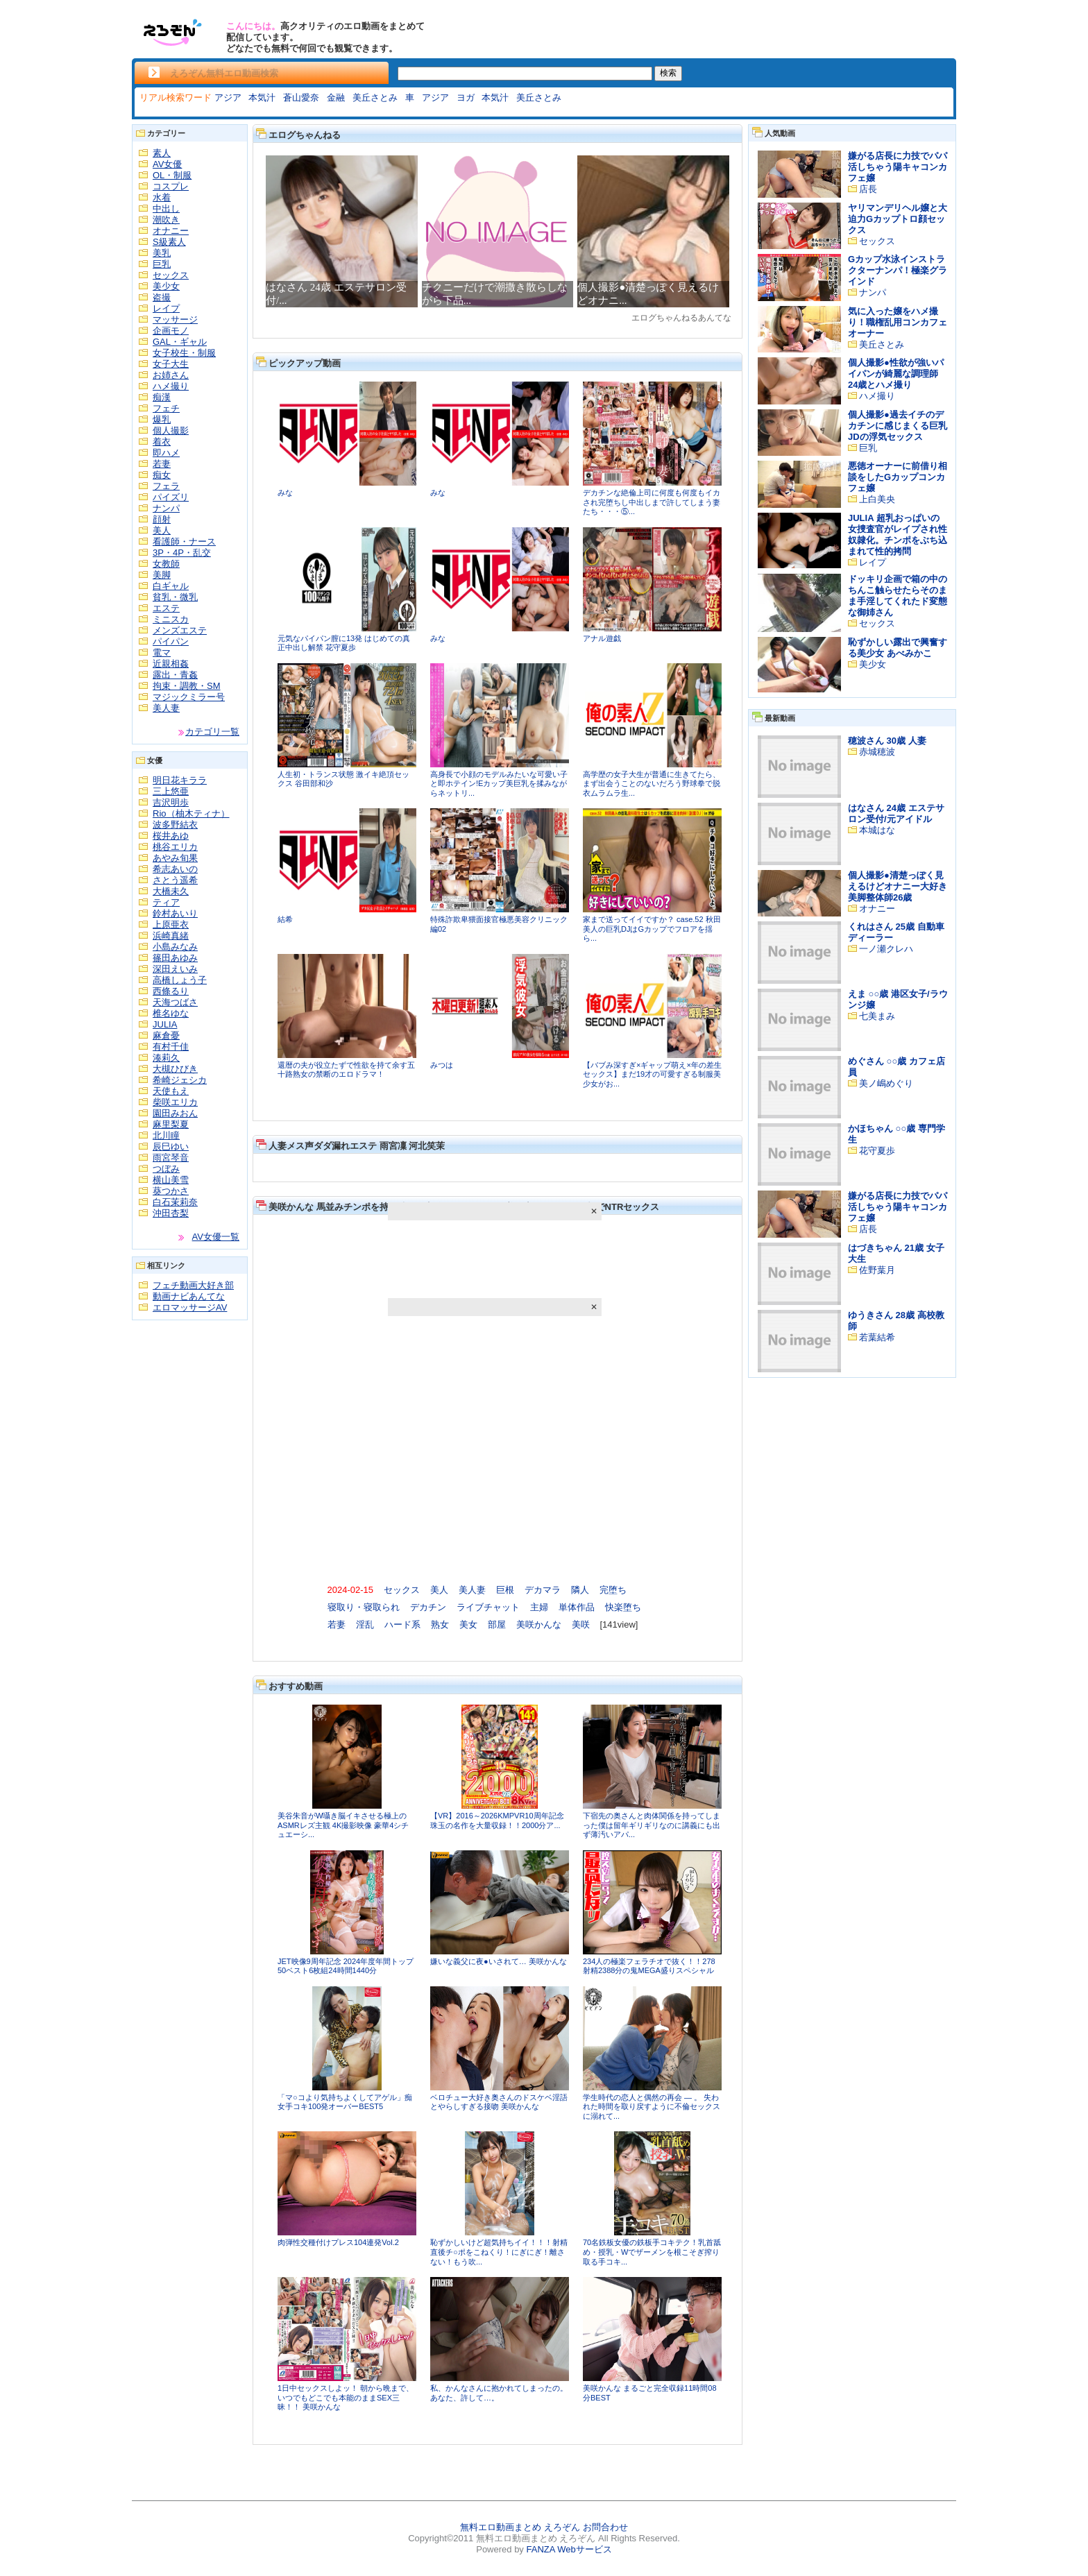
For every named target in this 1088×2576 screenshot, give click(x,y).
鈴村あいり (175, 913)
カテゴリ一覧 (212, 731)
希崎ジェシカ (180, 1080)
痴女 (162, 475)
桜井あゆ (171, 835)
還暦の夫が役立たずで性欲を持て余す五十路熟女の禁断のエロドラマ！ (346, 1070)
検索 (668, 73)
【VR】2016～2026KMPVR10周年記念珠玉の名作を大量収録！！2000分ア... (497, 1820)
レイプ (166, 308)
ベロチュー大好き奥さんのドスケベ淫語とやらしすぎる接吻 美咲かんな (499, 2102)
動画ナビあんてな (189, 1296)
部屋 (497, 1624)
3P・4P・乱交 (182, 552)
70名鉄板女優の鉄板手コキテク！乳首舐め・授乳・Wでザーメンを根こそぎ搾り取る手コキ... (652, 2251)
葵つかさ (171, 1191)
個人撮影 (171, 430)
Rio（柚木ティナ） (191, 813)
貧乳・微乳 (175, 597)
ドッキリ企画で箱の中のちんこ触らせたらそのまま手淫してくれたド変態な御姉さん (897, 595)
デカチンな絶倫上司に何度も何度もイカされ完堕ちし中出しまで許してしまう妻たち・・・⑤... (651, 501)
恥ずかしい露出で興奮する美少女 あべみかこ (897, 647)
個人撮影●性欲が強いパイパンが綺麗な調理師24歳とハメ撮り (896, 373)
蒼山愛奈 (301, 97)
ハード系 (402, 1624)
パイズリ (171, 497)
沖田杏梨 (171, 1213)
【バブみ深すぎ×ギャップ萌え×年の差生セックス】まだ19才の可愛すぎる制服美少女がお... (652, 1074)
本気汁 (261, 97)
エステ (166, 608)
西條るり (171, 991)
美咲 (581, 1624)
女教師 (166, 563)
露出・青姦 (175, 674)
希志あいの (175, 869)
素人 (162, 153)
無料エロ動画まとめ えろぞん (520, 2527)
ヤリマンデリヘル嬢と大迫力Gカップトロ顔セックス (897, 219)
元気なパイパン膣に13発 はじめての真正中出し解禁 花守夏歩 (344, 643)
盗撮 (162, 297)
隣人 (580, 1590)
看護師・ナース (184, 541)
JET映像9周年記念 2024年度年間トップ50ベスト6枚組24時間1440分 (346, 1966)
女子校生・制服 (184, 353)
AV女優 (167, 164)
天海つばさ (175, 1002)
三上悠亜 (171, 791)
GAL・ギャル (180, 341)
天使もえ (171, 1091)
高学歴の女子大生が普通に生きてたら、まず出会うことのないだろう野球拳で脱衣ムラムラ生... (651, 783)
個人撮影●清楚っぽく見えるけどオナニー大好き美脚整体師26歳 (897, 886)
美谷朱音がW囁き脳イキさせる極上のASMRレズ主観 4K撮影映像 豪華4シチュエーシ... (343, 1825)
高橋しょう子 (180, 980)
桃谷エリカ (175, 847)
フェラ (166, 486)
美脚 (162, 575)
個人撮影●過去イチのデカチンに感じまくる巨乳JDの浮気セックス (897, 425)
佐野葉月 (877, 1270)
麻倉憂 (166, 1035)
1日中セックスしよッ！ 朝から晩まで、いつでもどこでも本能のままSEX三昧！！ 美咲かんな (346, 2397)
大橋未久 (171, 891)
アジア (227, 97)
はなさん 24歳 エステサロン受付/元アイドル (896, 813)
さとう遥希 (175, 880)
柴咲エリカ (175, 1102)
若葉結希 (877, 1337)
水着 (162, 197)
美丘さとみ (375, 97)
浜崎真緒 (171, 935)
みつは (441, 1065)
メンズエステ (180, 630)
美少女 (166, 286)
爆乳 (162, 419)
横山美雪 (171, 1180)
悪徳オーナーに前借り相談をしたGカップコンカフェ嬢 (897, 477)
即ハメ (166, 452)
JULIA (165, 1024)
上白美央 (877, 499)
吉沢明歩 (171, 802)
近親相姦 (171, 663)
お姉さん (171, 375)
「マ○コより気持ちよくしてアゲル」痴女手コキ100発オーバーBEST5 (345, 2102)
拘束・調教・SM (187, 686)
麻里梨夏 (171, 1124)
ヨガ (466, 97)
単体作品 (577, 1607)
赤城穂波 (877, 752)
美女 (468, 1624)
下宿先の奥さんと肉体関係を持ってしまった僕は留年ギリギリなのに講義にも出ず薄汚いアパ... (651, 1825)
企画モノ (171, 330)
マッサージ (175, 319)
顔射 (162, 519)
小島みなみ (175, 946)
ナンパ (166, 508)
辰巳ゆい (171, 1146)
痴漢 (162, 397)
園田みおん (175, 1113)
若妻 (162, 464)
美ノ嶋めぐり (886, 1083)
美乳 (162, 253)
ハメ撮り (171, 386)
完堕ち (613, 1590)
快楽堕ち (623, 1607)
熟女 (440, 1624)
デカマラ (543, 1590)
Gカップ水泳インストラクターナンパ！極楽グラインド (897, 270)
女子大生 (171, 364)
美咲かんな (538, 1624)
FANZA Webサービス (568, 2549)
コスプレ (171, 186)
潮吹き (166, 219)
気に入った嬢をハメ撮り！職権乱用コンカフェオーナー (897, 322)
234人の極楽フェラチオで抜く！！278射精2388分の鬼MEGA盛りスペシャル (649, 1966)
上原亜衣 (171, 924)
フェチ (166, 408)
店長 (868, 189)
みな (285, 492)
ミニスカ (171, 619)
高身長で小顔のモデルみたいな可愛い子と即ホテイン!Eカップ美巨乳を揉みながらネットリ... (499, 783)
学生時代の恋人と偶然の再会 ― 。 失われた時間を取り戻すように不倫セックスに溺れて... (651, 2106)
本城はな (877, 830)
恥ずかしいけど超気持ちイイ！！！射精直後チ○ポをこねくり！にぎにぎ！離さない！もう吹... (499, 2251)
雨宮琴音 (171, 1157)
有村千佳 (171, 1046)
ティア (166, 902)
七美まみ (877, 1016)
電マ (162, 652)
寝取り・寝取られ (364, 1607)
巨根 (505, 1590)
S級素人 (169, 242)
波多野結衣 (175, 824)
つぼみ (166, 1168)
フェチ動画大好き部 (193, 1285)
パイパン (171, 641)
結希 (285, 919)
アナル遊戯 (602, 638)
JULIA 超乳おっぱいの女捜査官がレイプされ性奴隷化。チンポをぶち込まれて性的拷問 (897, 534)
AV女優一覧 (215, 1236)
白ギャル (171, 586)
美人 (162, 530)
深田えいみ (175, 969)
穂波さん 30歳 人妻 (887, 740)
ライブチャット (488, 1607)
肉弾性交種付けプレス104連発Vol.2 (338, 2242)
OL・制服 (172, 175)
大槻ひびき (175, 1069)
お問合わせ (605, 2527)
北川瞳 (166, 1135)
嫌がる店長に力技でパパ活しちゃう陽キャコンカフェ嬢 (897, 167)
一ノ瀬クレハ (886, 949)
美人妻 (166, 708)
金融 (336, 97)
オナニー (171, 230)
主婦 (539, 1607)
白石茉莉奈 (175, 1202)
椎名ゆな (171, 1013)
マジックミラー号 (189, 697)
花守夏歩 (877, 1150)
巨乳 (162, 264)
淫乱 (365, 1624)
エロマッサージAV (190, 1307)
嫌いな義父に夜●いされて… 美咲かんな (498, 1961)
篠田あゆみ (175, 958)
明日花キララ (180, 780)
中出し (166, 208)
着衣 (162, 441)
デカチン (428, 1607)
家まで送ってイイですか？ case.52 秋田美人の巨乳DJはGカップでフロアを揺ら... (652, 928)
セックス (171, 275)
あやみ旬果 (175, 858)
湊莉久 (166, 1057)
